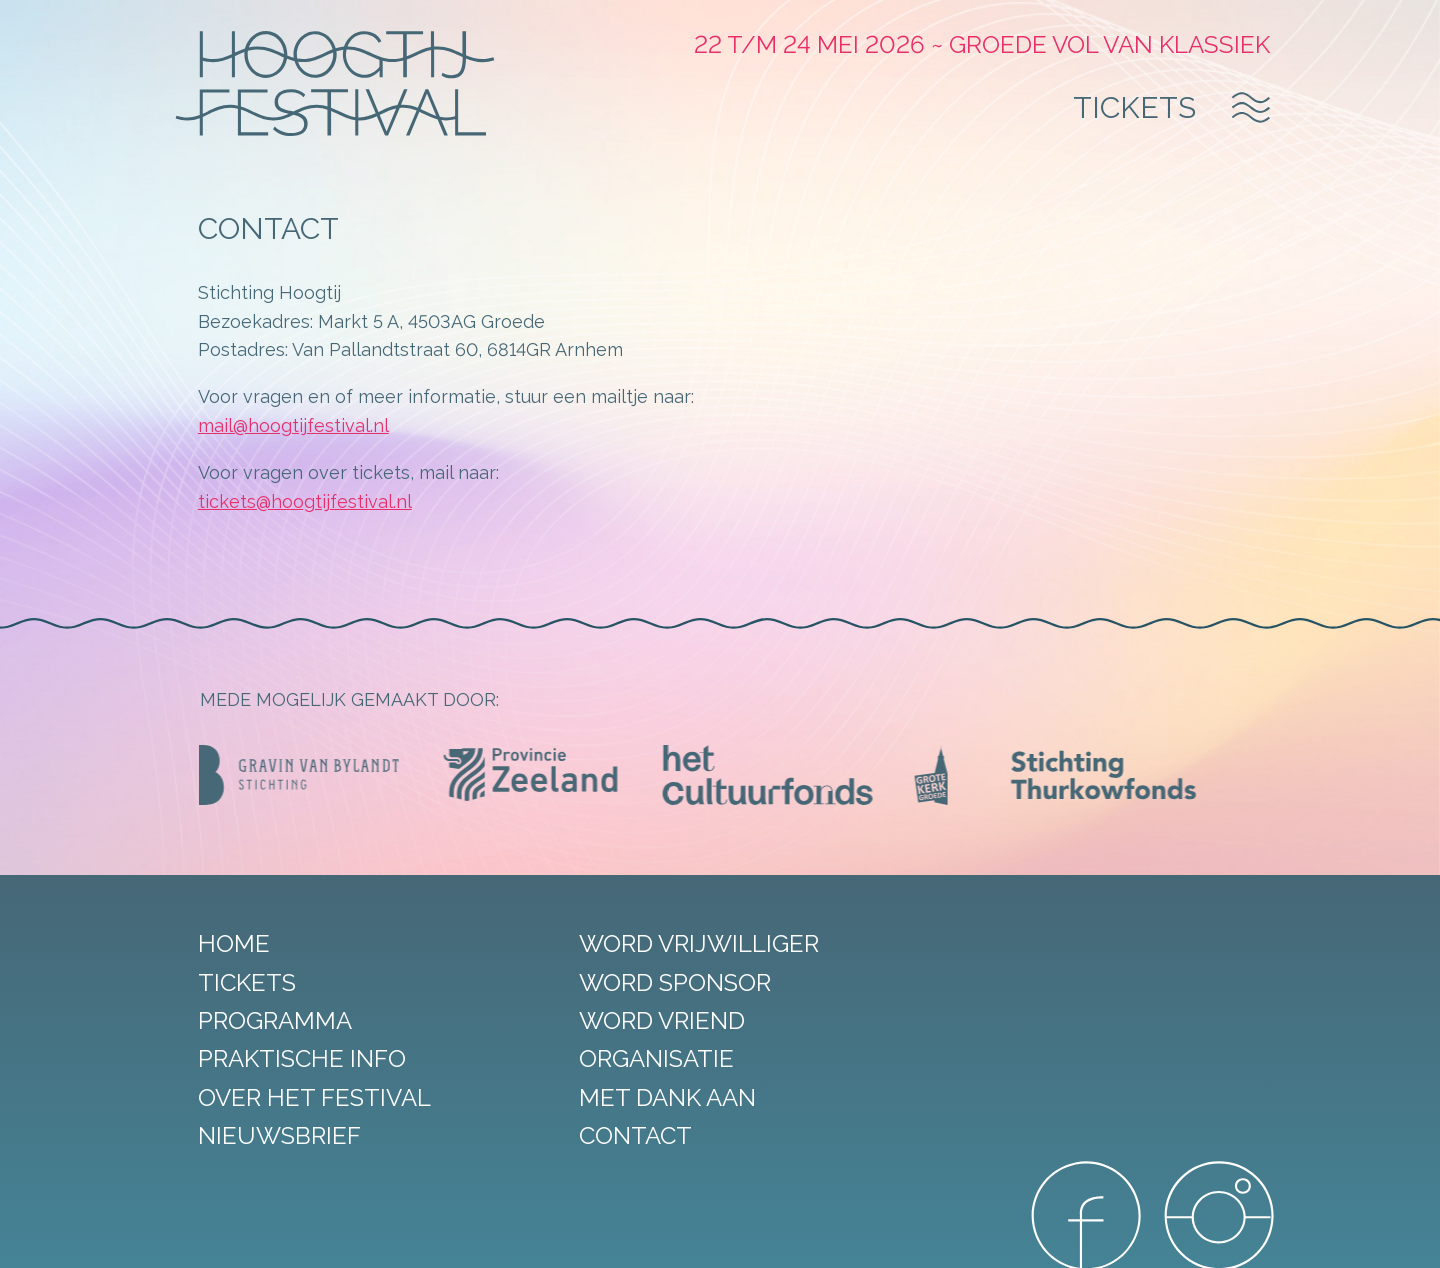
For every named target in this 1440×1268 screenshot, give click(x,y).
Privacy (563, 1237)
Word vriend (650, 1020)
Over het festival (316, 1097)
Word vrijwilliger (687, 943)
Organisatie (644, 1059)
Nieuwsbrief (281, 1135)
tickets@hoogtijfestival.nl (307, 501)
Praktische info (304, 1059)
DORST (991, 1237)
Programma (277, 1020)
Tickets (1133, 108)
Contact (623, 1135)
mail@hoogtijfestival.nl (295, 425)
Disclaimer (493, 1237)
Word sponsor (663, 982)
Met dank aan (655, 1097)
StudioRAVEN (907, 1237)
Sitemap (420, 1237)
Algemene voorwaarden (677, 1237)
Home (236, 943)
